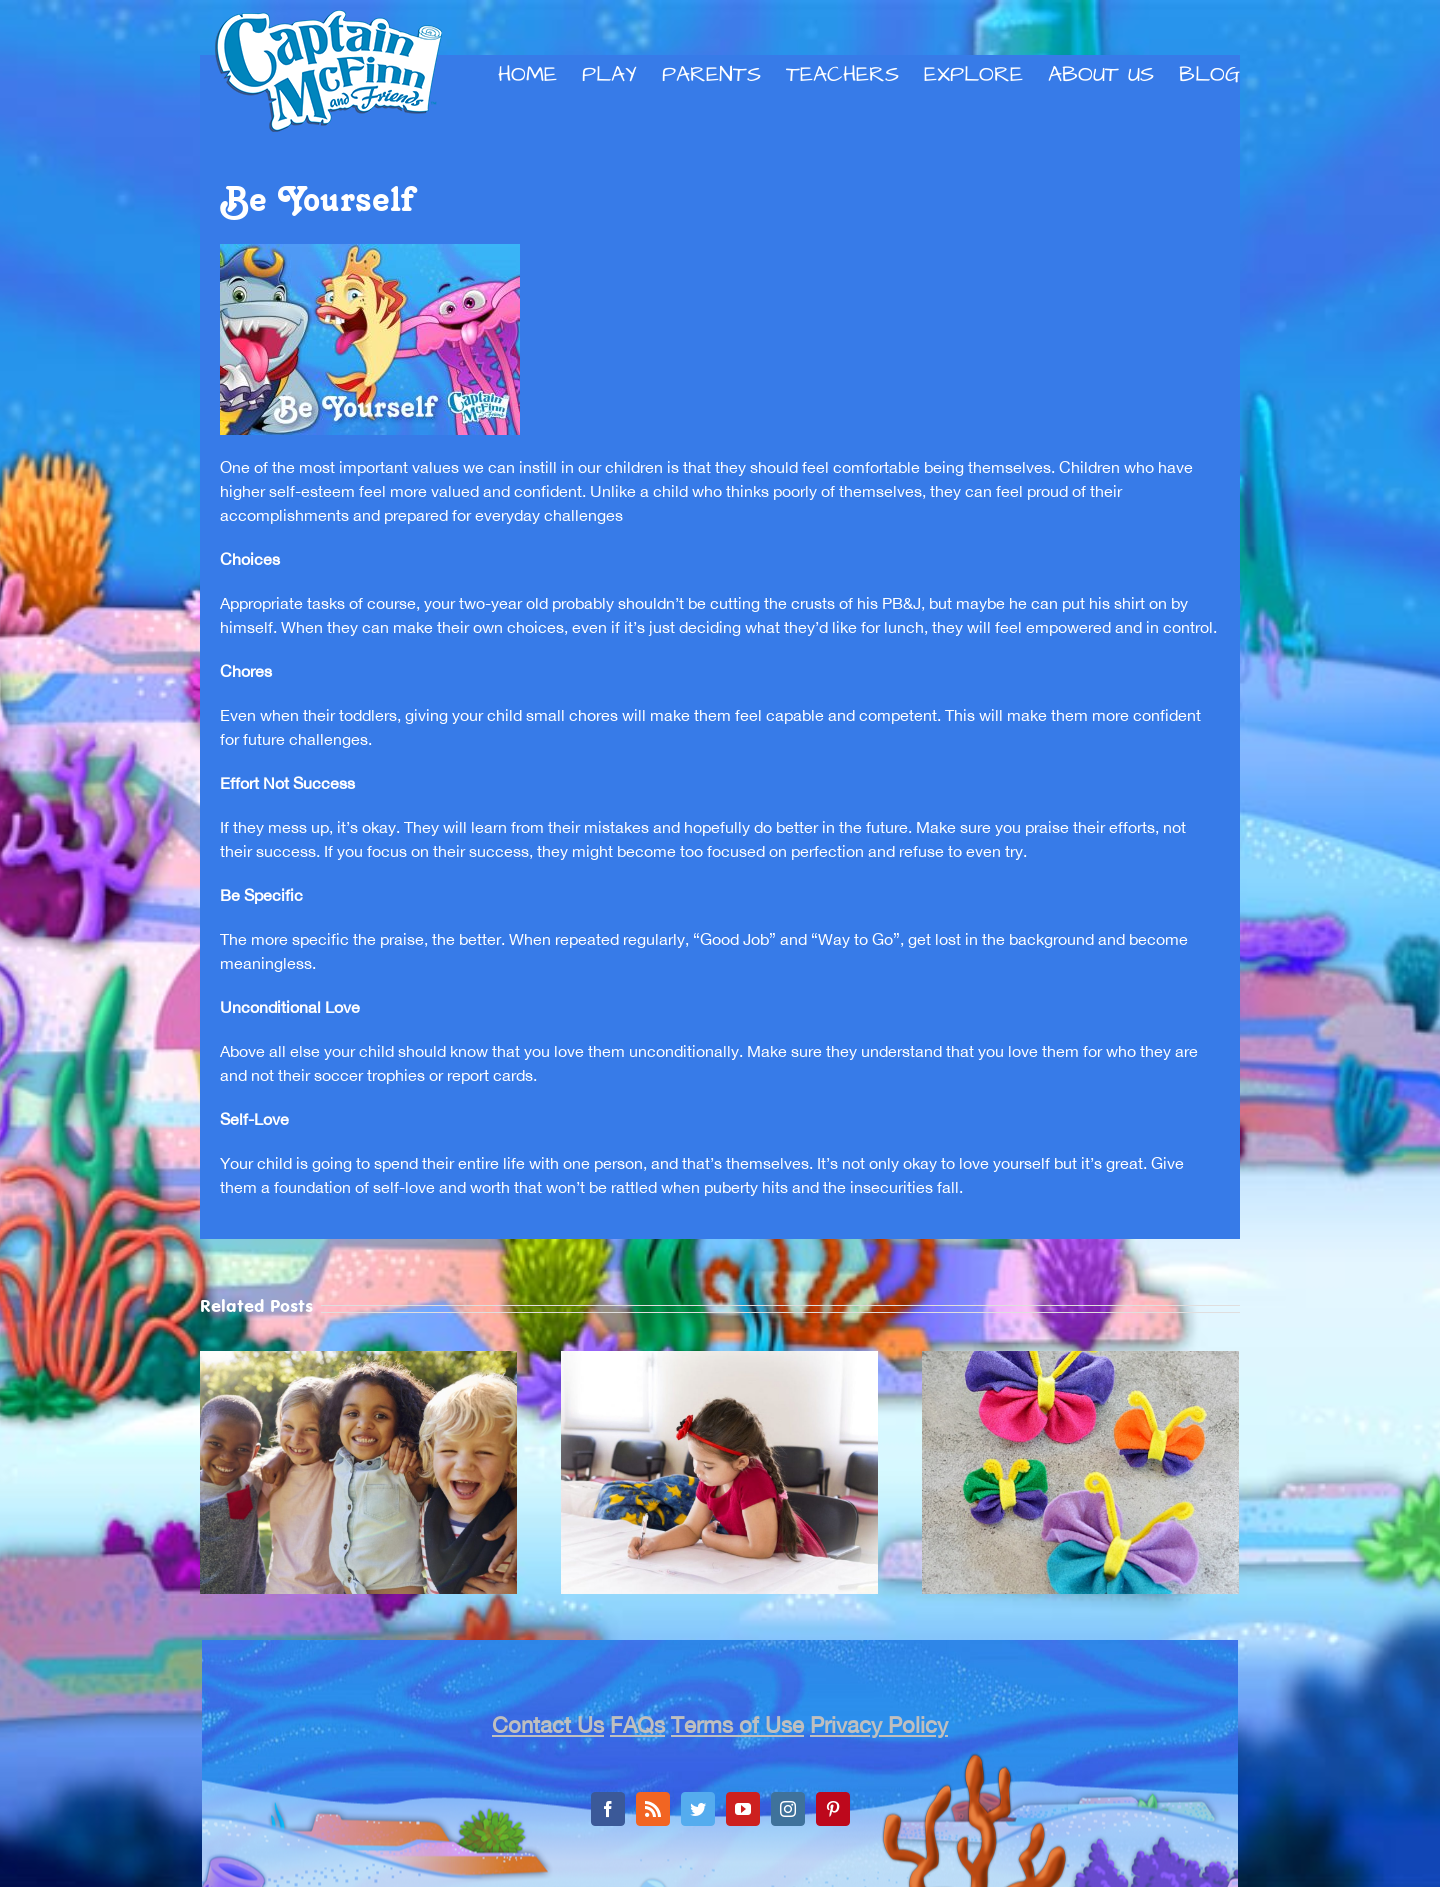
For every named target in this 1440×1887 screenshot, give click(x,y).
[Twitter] (698, 1809)
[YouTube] (743, 1809)
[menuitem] (540, 75)
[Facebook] (608, 1809)
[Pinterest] (833, 1809)
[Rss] (653, 1809)
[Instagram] (788, 1809)
